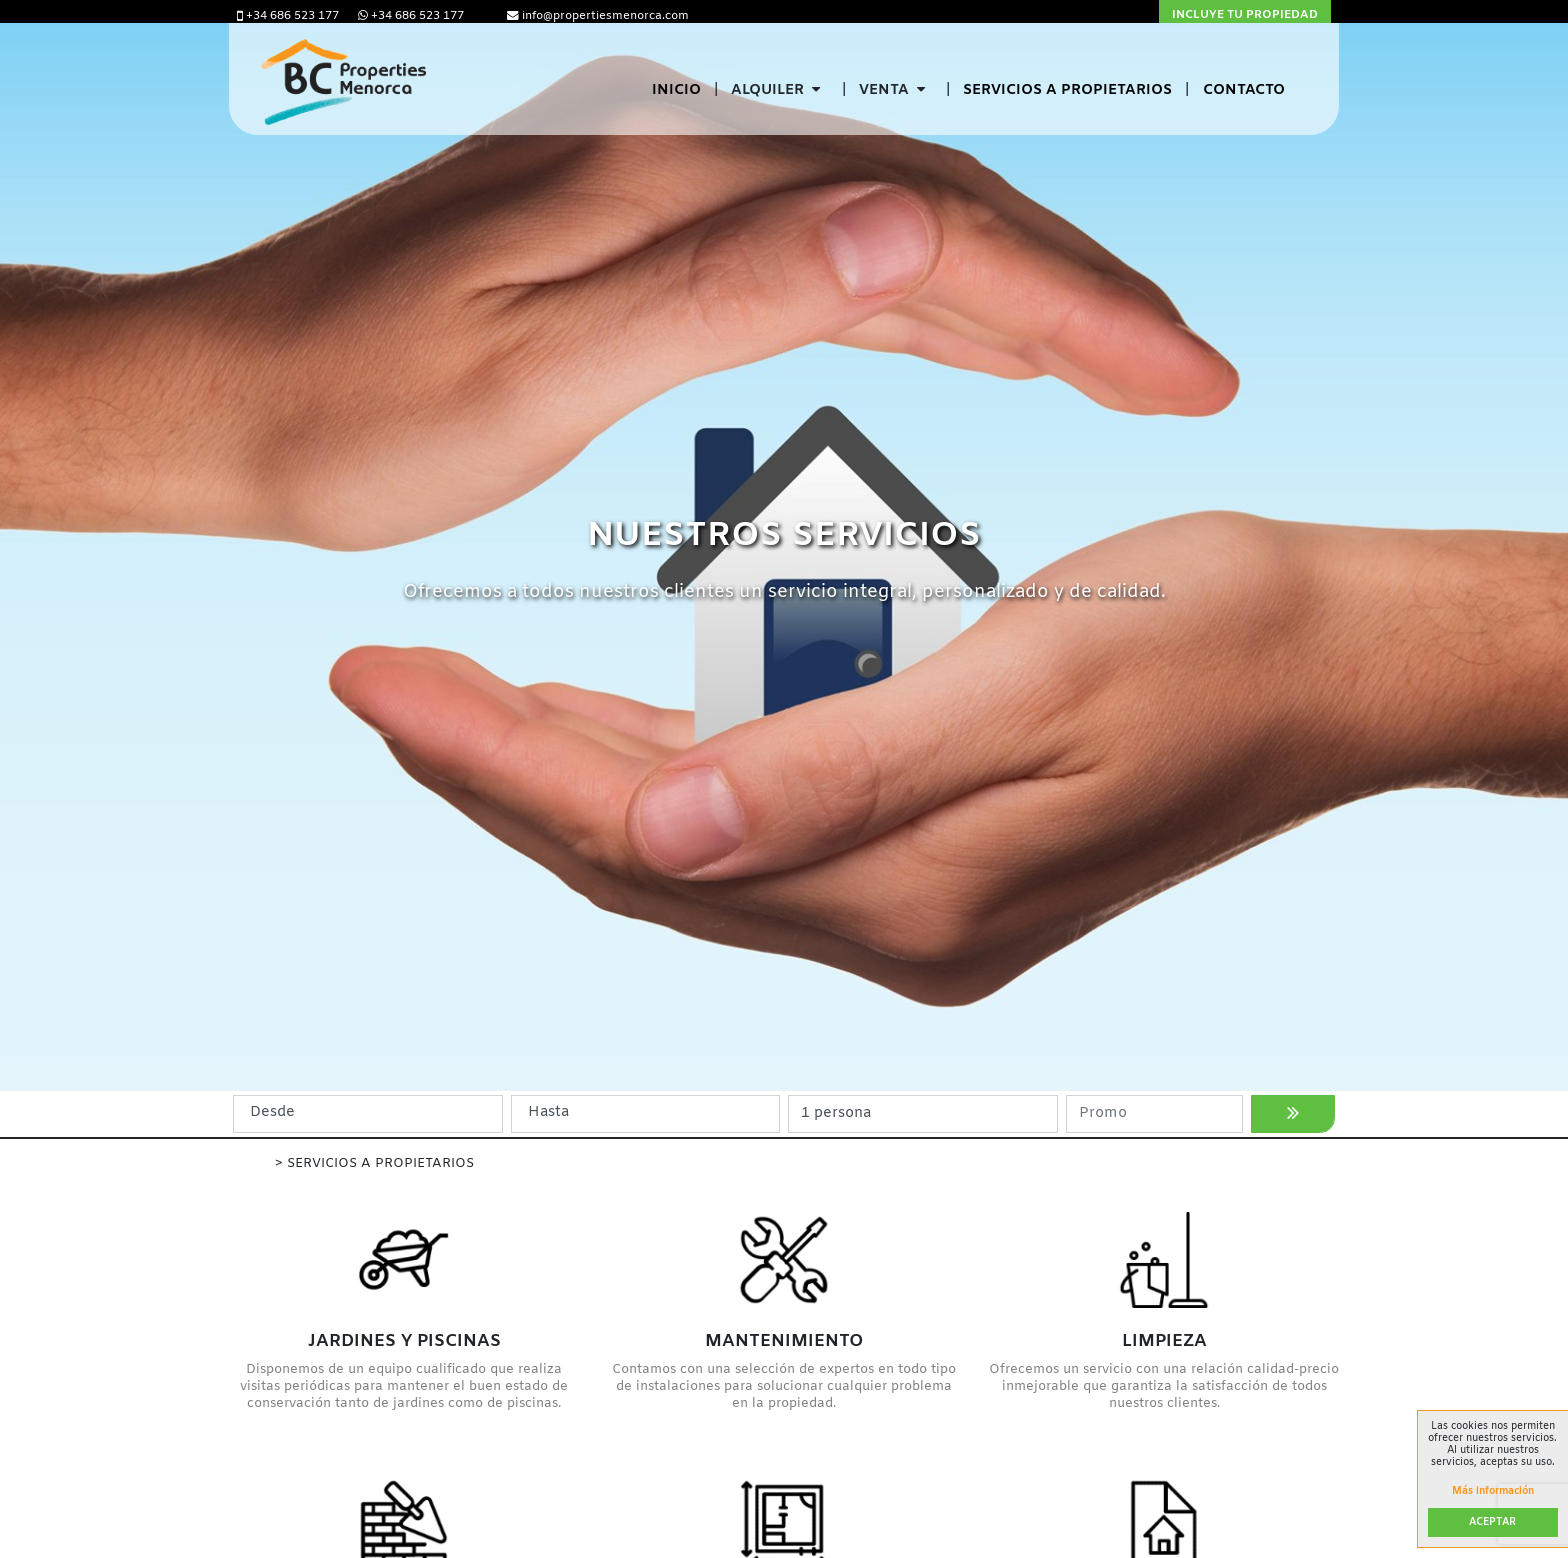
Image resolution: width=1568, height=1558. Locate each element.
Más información (1493, 1492)
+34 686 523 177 (289, 16)
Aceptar (1492, 1522)
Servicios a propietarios (1067, 90)
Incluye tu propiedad (1245, 15)
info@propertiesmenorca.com (598, 16)
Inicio (676, 90)
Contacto (1244, 90)
